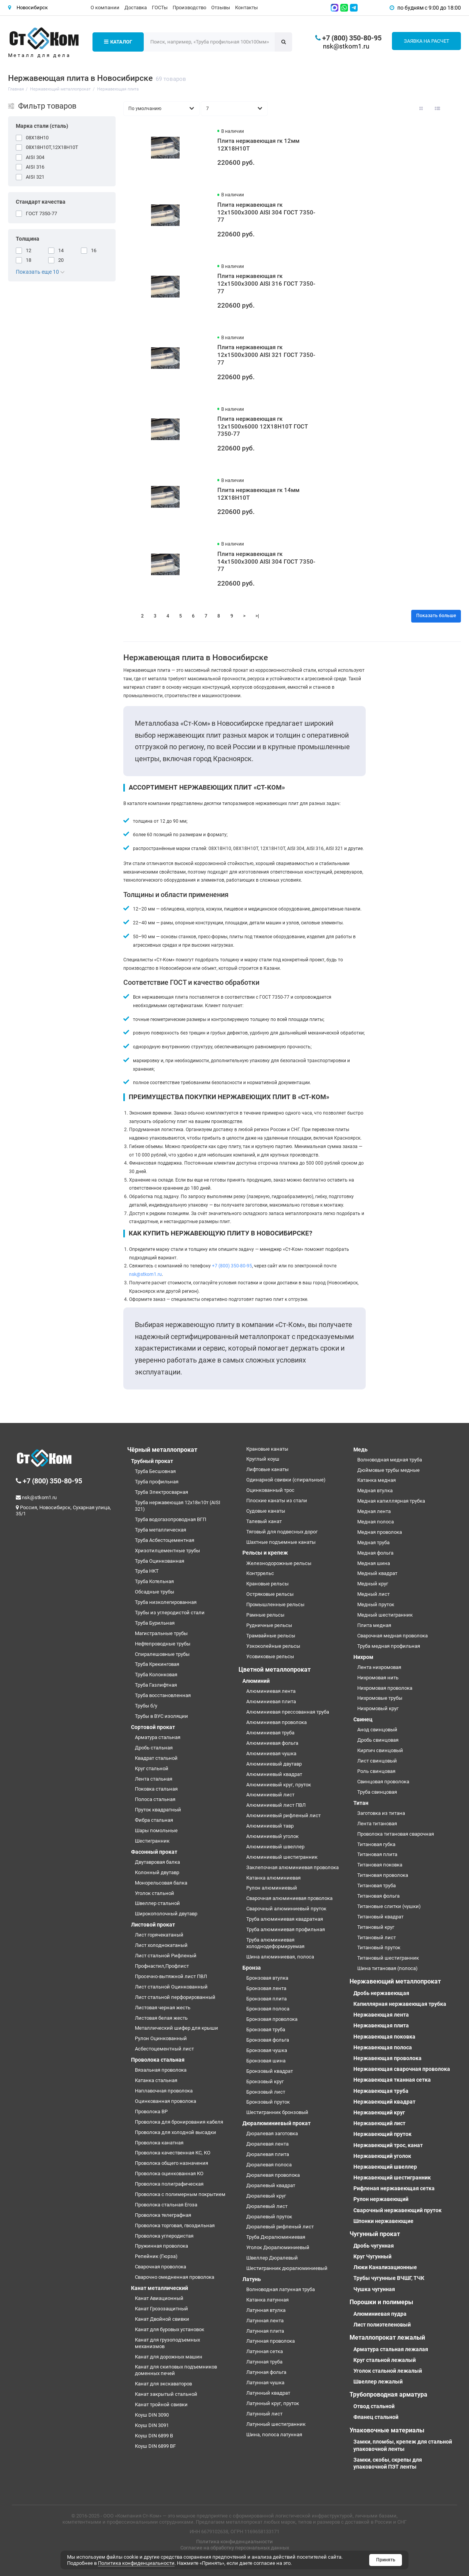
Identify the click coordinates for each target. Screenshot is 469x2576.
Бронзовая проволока (272, 2019)
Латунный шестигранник (276, 2424)
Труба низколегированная (166, 1602)
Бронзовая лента (266, 1988)
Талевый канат (264, 1521)
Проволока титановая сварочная (395, 1834)
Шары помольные (156, 1830)
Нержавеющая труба (380, 2091)
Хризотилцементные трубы (167, 1550)
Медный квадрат (377, 1573)
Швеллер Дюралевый (272, 2258)
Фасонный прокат (154, 1852)
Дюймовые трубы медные (388, 1470)
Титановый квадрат (380, 1917)
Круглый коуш (262, 1459)
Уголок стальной (154, 1893)
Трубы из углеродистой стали (170, 1612)
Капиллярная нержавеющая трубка (399, 2004)
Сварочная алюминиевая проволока (289, 1898)
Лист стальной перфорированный (175, 1997)
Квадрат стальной (156, 1758)
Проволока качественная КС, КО (172, 2153)
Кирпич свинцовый (380, 1750)
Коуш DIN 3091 (152, 2425)
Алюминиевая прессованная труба (287, 1712)
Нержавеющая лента (381, 2015)
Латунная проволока (270, 2341)
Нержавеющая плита (381, 2025)
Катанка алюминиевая (273, 1878)
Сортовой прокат (153, 1727)
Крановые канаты (267, 1449)
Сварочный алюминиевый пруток (286, 1908)
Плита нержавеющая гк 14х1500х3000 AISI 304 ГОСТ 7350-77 (266, 562)
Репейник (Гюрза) (156, 2256)
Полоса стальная (155, 1799)
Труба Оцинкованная (159, 1561)
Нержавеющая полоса (382, 2047)
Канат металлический (159, 2288)
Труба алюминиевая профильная (285, 1929)
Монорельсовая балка (161, 1883)
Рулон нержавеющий (380, 2199)
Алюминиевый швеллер (275, 1847)
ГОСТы (160, 7)
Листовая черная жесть (162, 2007)
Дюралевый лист (266, 2206)
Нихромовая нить (377, 1678)
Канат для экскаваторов (163, 2384)
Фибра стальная (154, 1820)
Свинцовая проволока (383, 1781)
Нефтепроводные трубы (162, 1644)
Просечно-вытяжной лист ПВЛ (171, 1976)
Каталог (118, 42)
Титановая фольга (378, 1896)
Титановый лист (376, 1937)
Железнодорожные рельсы (278, 1563)
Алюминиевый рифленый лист (283, 1815)
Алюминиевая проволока (276, 1722)
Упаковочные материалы (387, 2430)
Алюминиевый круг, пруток (278, 1785)
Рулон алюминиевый (271, 1888)
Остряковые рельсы (270, 1594)
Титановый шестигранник (388, 1958)
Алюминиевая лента (271, 1691)
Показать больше (436, 615)
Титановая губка (376, 1844)
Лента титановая (377, 1823)
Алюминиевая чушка (271, 1753)
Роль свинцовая (376, 1771)
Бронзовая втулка (267, 1978)
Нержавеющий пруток (382, 2134)
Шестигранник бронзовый (277, 2112)
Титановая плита (377, 1854)
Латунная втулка (266, 2310)
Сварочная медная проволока (392, 1636)
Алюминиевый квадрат (274, 1774)
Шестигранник (152, 1841)
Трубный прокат (152, 1461)
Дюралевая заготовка (272, 2133)
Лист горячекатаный (159, 1935)
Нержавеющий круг (379, 2112)
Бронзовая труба (265, 2029)
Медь (360, 1449)
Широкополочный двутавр (166, 1914)
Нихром (363, 1657)
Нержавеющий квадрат (384, 2102)
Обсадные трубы (154, 1592)
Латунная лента (265, 2320)
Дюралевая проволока (273, 2175)
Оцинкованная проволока (165, 2101)
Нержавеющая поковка (384, 2037)
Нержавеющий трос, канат (388, 2145)
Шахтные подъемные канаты (281, 1542)
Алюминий (256, 1681)
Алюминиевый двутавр (274, 1764)
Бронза (251, 1968)
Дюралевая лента (267, 2144)
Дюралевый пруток (269, 2216)
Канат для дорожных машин (168, 2357)
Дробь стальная (154, 1748)
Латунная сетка (264, 2351)
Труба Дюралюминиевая (275, 2237)
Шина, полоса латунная (274, 2434)
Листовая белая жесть (161, 2018)
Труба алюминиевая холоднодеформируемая (275, 1943)
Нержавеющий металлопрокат (395, 1981)
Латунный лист (264, 2414)
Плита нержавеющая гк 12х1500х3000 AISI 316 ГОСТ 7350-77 (266, 284)
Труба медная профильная (388, 1646)
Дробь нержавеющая (381, 1993)
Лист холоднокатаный (161, 1945)
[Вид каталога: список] (437, 108)
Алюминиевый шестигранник (282, 1857)
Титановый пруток (378, 1947)
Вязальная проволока (161, 2070)
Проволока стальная (158, 2060)
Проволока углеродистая (164, 2236)
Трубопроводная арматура (388, 2394)
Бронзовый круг (265, 2081)
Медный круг (372, 1584)
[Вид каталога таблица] (453, 108)
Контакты (246, 7)
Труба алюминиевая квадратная (284, 1919)
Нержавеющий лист (379, 2123)
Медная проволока (379, 1532)
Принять (385, 2560)
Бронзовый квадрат (269, 2071)
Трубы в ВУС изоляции (161, 1716)
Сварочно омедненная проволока (174, 2277)
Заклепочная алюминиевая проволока (292, 1867)
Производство (189, 7)
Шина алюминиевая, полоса (280, 1957)
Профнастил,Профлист (162, 1966)
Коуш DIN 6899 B (154, 2436)
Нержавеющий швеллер (385, 2167)
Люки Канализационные (385, 2267)
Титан (360, 1803)
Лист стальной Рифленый (166, 1955)
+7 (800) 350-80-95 (232, 1266)
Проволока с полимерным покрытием (180, 2194)
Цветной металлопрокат (275, 1669)
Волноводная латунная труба (280, 2289)
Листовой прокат (153, 1925)
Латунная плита (265, 2331)
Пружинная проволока (161, 2246)
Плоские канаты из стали (276, 1500)
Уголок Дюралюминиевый (277, 2247)
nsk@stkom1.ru (346, 46)
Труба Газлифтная (156, 1685)
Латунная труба (264, 2362)
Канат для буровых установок (169, 2329)
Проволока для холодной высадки (175, 2132)
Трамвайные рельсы (270, 1636)
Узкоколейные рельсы (273, 1646)
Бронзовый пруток (268, 2102)
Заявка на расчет (426, 41)
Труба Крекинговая (157, 1664)
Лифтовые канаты (267, 1469)
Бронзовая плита (266, 1999)
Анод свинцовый (377, 1729)
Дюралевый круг (266, 2196)
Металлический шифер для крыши (176, 2028)
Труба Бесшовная (155, 1471)
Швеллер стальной (157, 1903)
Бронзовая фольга (267, 2040)
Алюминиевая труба (270, 1733)
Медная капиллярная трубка (391, 1501)
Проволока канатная (159, 2143)
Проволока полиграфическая (169, 2184)
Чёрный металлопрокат (162, 1449)
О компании (105, 7)
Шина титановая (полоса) (387, 1968)
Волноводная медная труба (389, 1460)
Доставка (135, 7)
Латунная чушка (265, 2382)
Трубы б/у (146, 1706)
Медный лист (373, 1594)
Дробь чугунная (373, 2246)
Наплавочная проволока (164, 2091)
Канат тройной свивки (161, 2404)
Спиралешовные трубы (162, 1654)
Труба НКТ (147, 1571)
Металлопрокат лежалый (387, 2337)
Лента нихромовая (379, 1667)
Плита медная (374, 1625)
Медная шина (373, 1563)
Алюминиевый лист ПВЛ (276, 1805)
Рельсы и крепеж (265, 1553)
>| (257, 616)
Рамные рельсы (265, 1615)
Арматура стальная (157, 1737)
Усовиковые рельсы (270, 1656)
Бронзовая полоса (267, 2009)
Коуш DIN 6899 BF (155, 2446)
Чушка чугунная (374, 2289)
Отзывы (220, 7)
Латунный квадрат (268, 2393)
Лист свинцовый (377, 1761)
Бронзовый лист (265, 2092)
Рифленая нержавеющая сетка (394, 2188)
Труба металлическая (160, 1530)
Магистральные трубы (161, 1633)
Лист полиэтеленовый (382, 2325)
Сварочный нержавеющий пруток (397, 2210)
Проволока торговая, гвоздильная (175, 2225)
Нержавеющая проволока (387, 2058)
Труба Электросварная (161, 1492)
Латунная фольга (266, 2372)
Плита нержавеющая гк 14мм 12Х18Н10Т (258, 494)
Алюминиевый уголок (272, 1836)
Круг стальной (151, 1768)
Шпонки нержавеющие (383, 2221)
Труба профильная (156, 1482)
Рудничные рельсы (269, 1625)
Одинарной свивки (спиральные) (286, 1480)
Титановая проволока (382, 1875)
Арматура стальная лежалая (390, 2349)
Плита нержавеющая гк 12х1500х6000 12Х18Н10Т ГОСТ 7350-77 (262, 426)
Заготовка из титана (381, 1813)
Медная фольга (375, 1553)
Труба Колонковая (156, 1674)
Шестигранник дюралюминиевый (287, 2268)
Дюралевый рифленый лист (280, 2227)
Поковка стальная (156, 1789)
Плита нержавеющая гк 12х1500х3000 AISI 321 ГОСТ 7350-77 (266, 355)
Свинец (363, 1719)
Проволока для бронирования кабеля (179, 2122)
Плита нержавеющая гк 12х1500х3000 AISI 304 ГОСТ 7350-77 (266, 212)
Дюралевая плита (267, 2154)
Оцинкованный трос (270, 1490)
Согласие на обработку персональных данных (234, 2548)
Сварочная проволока (160, 2267)
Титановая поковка (379, 1865)
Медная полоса (375, 1522)
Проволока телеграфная (163, 2215)
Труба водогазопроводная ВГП (170, 1519)
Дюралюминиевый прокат (276, 2123)
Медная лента (374, 1511)
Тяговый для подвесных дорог (282, 1532)
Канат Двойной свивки (162, 2319)
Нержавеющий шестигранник (392, 2177)
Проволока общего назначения (171, 2163)
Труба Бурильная (155, 1623)
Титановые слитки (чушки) (389, 1906)
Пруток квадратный (158, 1810)
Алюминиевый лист (270, 1795)
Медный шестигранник (385, 1615)
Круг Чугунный (372, 2256)
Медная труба (373, 1542)
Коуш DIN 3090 (152, 2415)
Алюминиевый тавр (270, 1826)
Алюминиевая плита (271, 1701)
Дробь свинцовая (377, 1740)
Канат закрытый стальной (166, 2394)
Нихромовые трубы (379, 1698)
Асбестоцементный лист (164, 2049)
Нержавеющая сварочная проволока (401, 2069)
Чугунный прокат (375, 2234)
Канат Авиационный (159, 2298)
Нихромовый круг (377, 1708)
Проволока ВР (151, 2111)
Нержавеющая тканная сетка (392, 2080)
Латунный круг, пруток (272, 2403)
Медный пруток (375, 1604)
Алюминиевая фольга (272, 1743)
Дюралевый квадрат (270, 2185)
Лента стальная (153, 1779)
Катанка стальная (156, 2080)
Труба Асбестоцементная (164, 1540)
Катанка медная (376, 1480)
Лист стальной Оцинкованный (171, 1987)
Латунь (251, 2279)
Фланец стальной (375, 2417)
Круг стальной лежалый (384, 2360)
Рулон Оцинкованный (161, 2038)
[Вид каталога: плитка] (421, 108)
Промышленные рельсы (275, 1604)
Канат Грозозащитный (161, 2309)
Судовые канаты (265, 1511)
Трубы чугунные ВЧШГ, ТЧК (388, 2278)
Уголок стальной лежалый (387, 2371)
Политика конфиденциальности (234, 2541)
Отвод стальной (374, 2406)
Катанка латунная (267, 2300)
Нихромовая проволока (384, 1688)
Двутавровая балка (157, 1862)
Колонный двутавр (157, 1872)
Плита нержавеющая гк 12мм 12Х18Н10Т (258, 144)
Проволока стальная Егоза (166, 2205)
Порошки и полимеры (381, 2302)
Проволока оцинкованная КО (169, 2173)
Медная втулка (375, 1490)
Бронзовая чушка (266, 2050)
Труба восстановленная (163, 1695)
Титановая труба (376, 1885)
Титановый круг (375, 1927)
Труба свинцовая (377, 1792)
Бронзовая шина (266, 2061)
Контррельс (260, 1573)
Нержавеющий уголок (382, 2156)
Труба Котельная (154, 1581)
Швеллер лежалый (378, 2381)
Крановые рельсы (267, 1584)
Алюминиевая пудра (380, 2314)
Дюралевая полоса (269, 2165)
